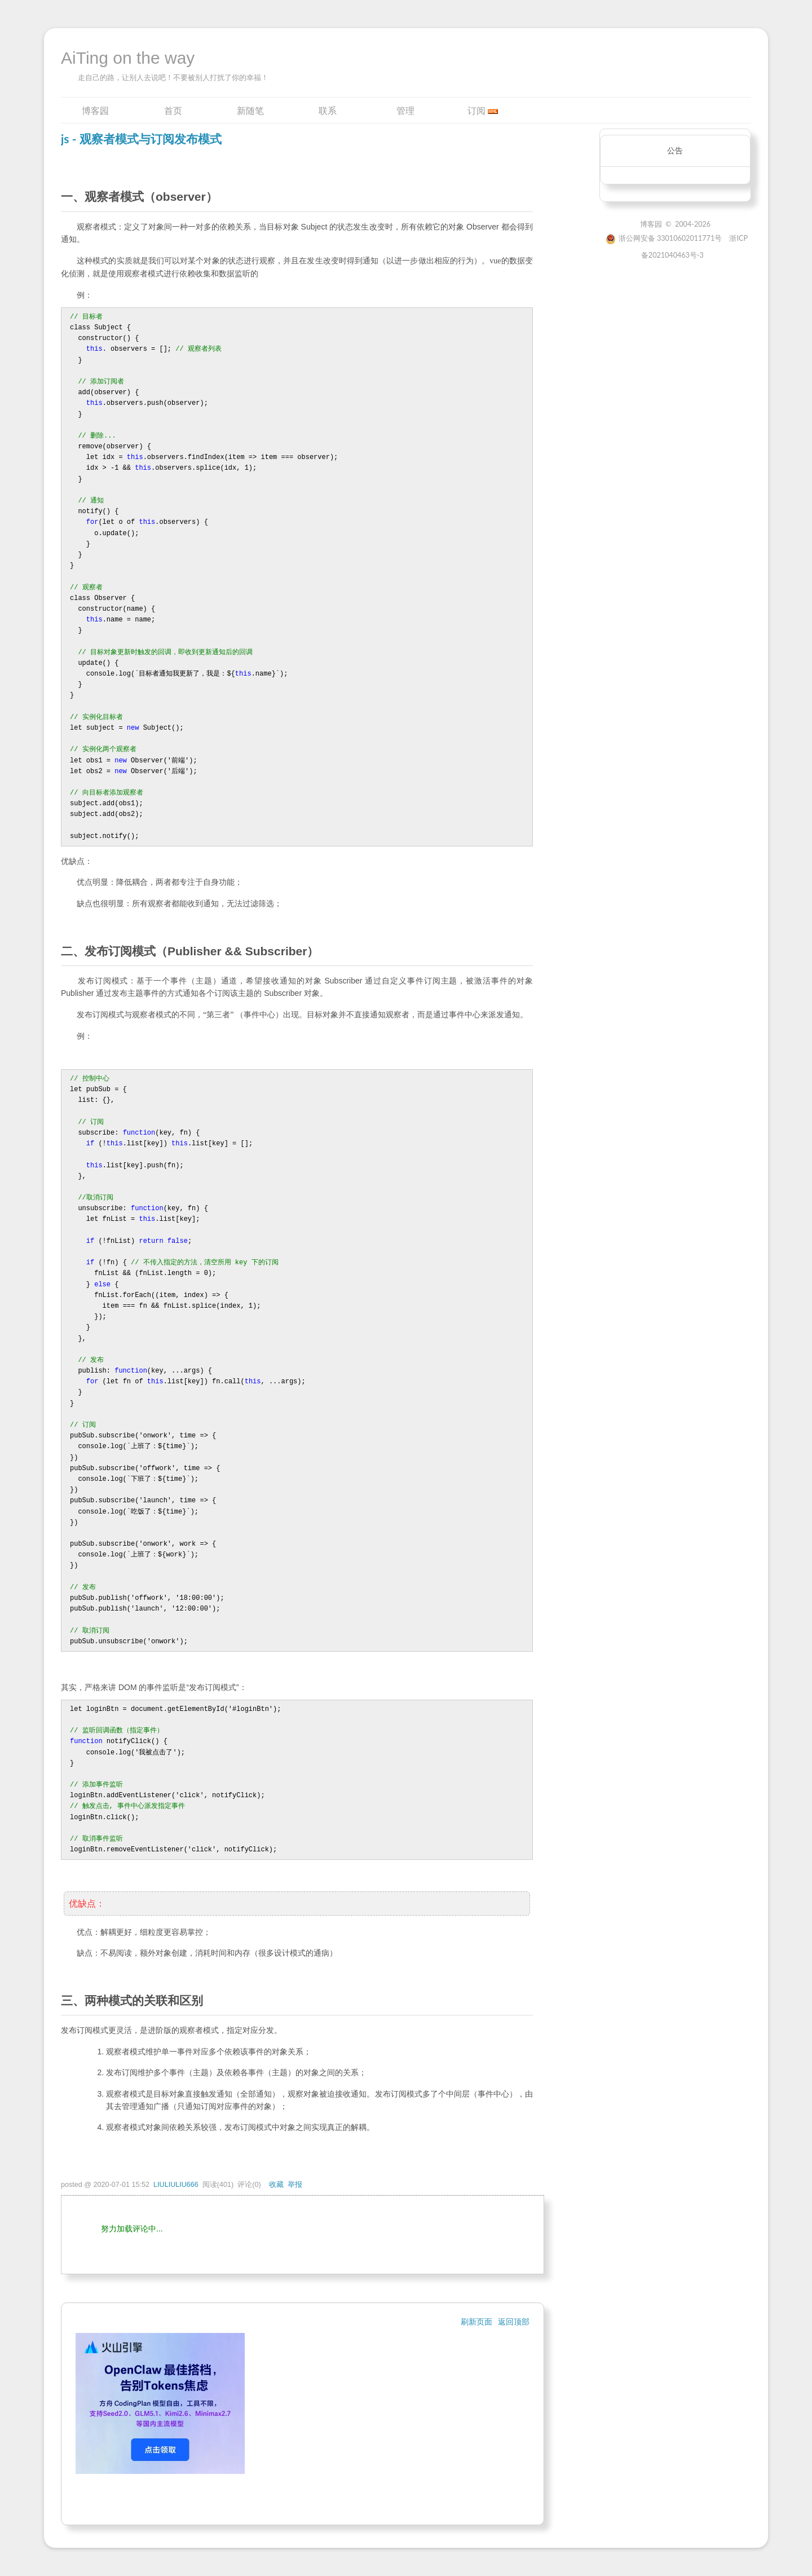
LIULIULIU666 (175, 2185)
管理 (405, 110)
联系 (328, 110)
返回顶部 (513, 2321)
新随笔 (250, 110)
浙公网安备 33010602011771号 (664, 238)
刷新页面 (476, 2321)
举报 (295, 2185)
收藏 (276, 2185)
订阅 (476, 110)
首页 (173, 110)
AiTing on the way (128, 57)
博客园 (95, 110)
